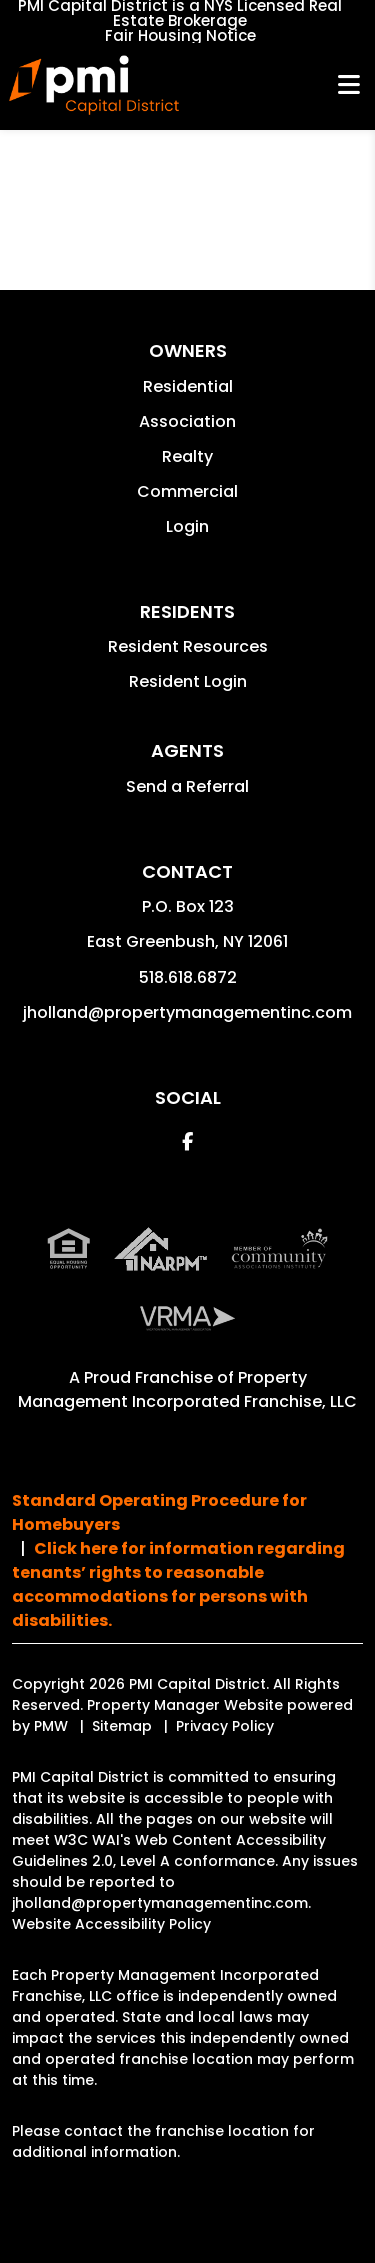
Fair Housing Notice (180, 35)
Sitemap (122, 1726)
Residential (188, 386)
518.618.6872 (188, 977)
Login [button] (187, 526)
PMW (51, 1726)
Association (187, 421)
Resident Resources (188, 646)
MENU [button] (349, 85)
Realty (187, 456)
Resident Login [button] (188, 681)
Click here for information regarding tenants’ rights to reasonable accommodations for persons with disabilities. (178, 1584)
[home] (93, 85)
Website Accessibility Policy (111, 1924)
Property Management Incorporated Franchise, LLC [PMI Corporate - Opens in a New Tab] (187, 1389)
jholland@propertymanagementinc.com (187, 1012)
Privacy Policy (225, 1726)
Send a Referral (187, 786)
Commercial (187, 491)
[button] (187, 1141)
